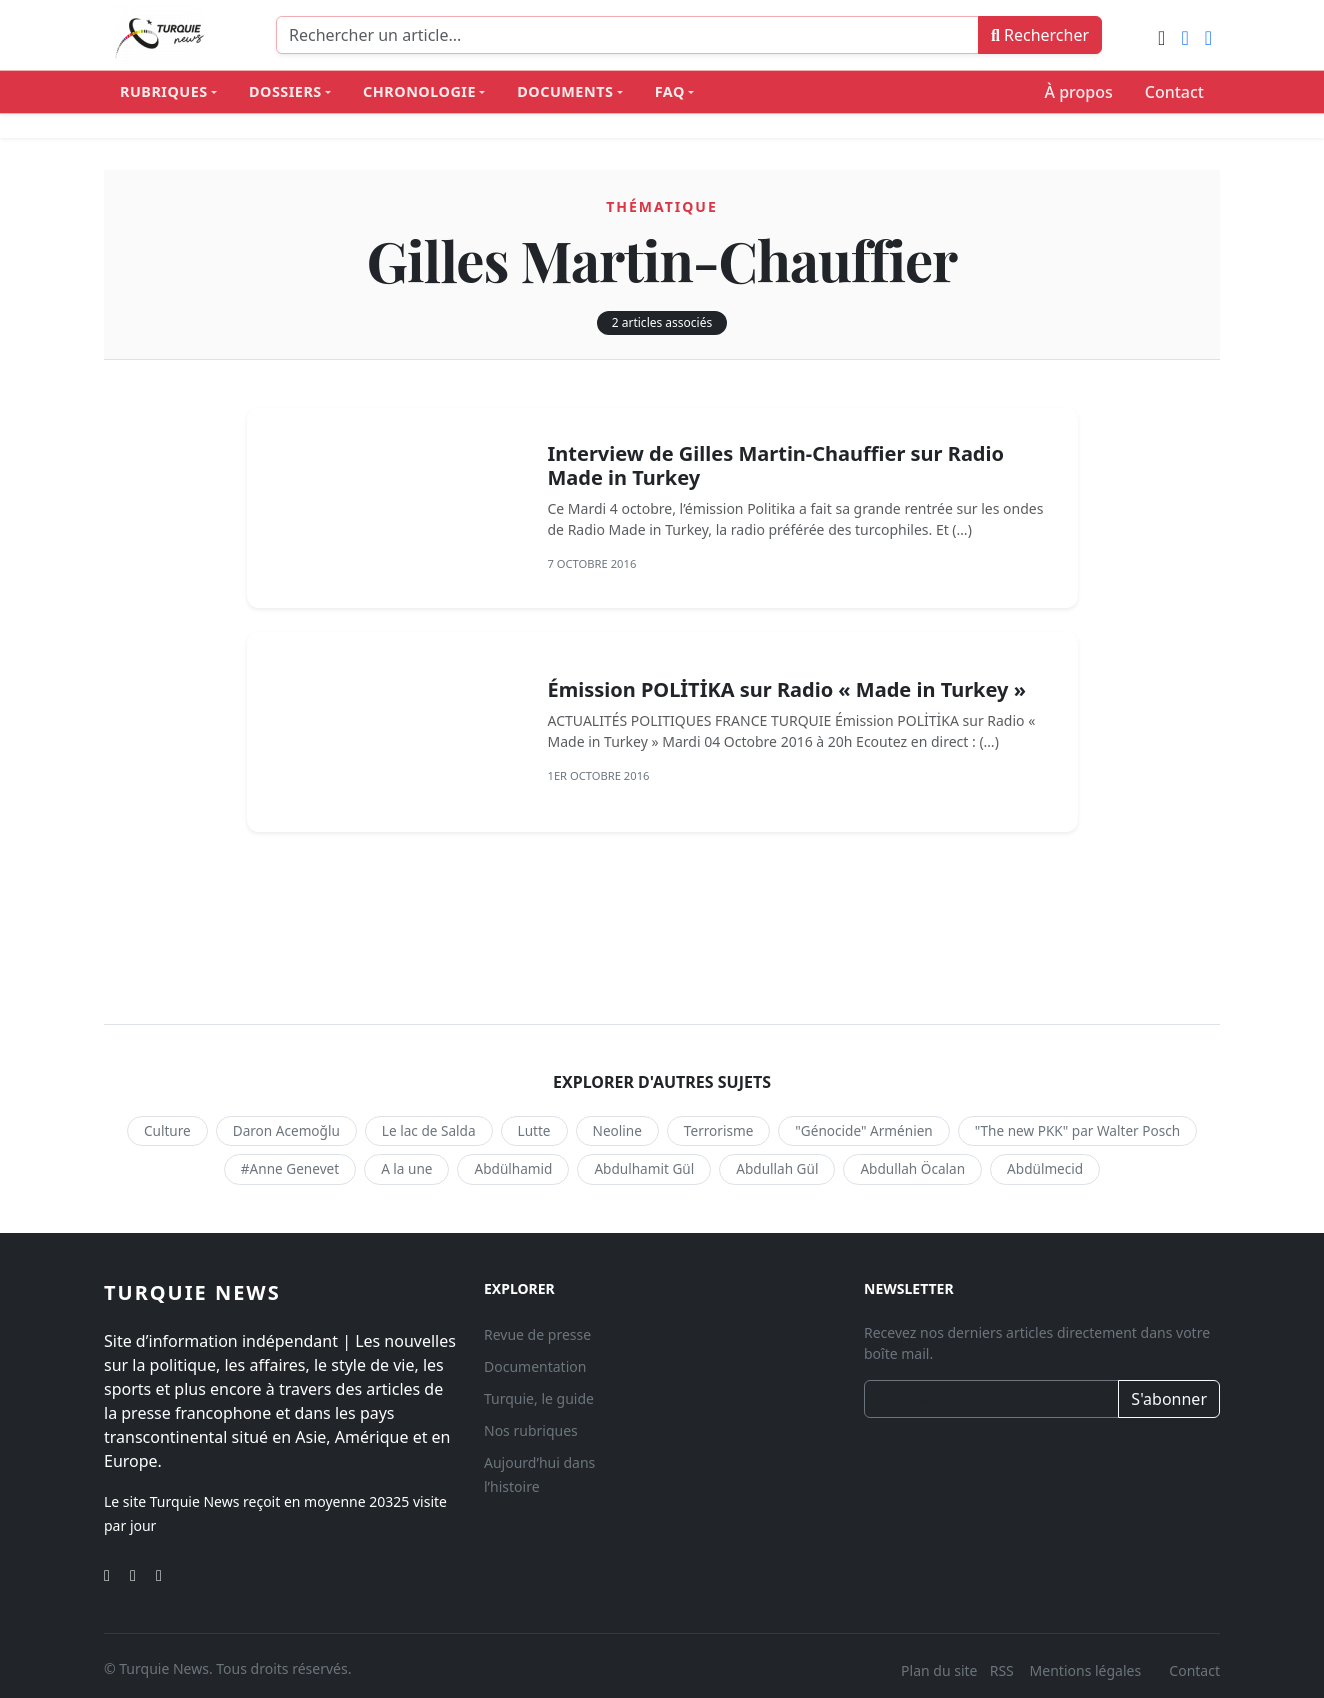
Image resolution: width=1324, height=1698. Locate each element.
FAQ (670, 91)
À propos (1079, 92)
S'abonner (1169, 1399)
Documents (565, 91)
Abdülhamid (513, 1168)
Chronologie (419, 91)
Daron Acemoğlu (286, 1130)
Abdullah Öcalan (912, 1168)
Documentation (535, 1366)
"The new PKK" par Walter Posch (1077, 1130)
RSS (1004, 1670)
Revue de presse (537, 1334)
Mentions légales (1086, 1670)
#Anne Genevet (290, 1168)
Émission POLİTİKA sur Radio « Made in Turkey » (786, 689)
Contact (1174, 92)
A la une (406, 1168)
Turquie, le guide (539, 1398)
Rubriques (164, 91)
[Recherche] (627, 35)
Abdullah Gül (777, 1168)
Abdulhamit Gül (644, 1168)
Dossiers (285, 91)
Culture (167, 1130)
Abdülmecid (1045, 1168)
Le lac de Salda (429, 1130)
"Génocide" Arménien (863, 1130)
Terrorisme (718, 1130)
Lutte (534, 1130)
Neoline (617, 1130)
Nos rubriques (531, 1430)
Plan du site (939, 1670)
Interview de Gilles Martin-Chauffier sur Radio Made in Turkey (775, 465)
